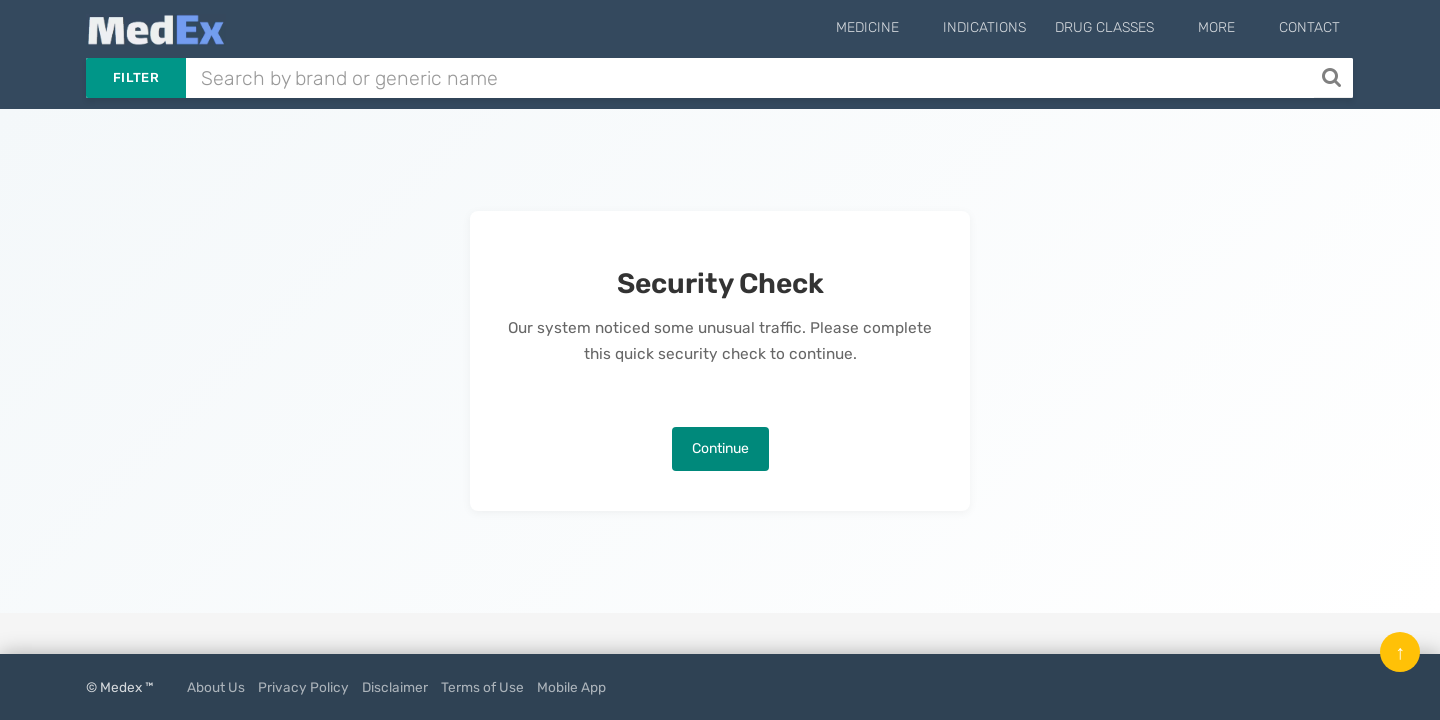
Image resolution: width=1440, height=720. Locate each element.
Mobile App (571, 687)
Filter (136, 77)
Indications (1014, 27)
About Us (216, 687)
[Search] (1333, 78)
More (1231, 27)
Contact (1309, 27)
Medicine (912, 27)
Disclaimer (395, 687)
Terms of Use (482, 687)
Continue (720, 448)
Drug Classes (1134, 27)
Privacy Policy (303, 687)
